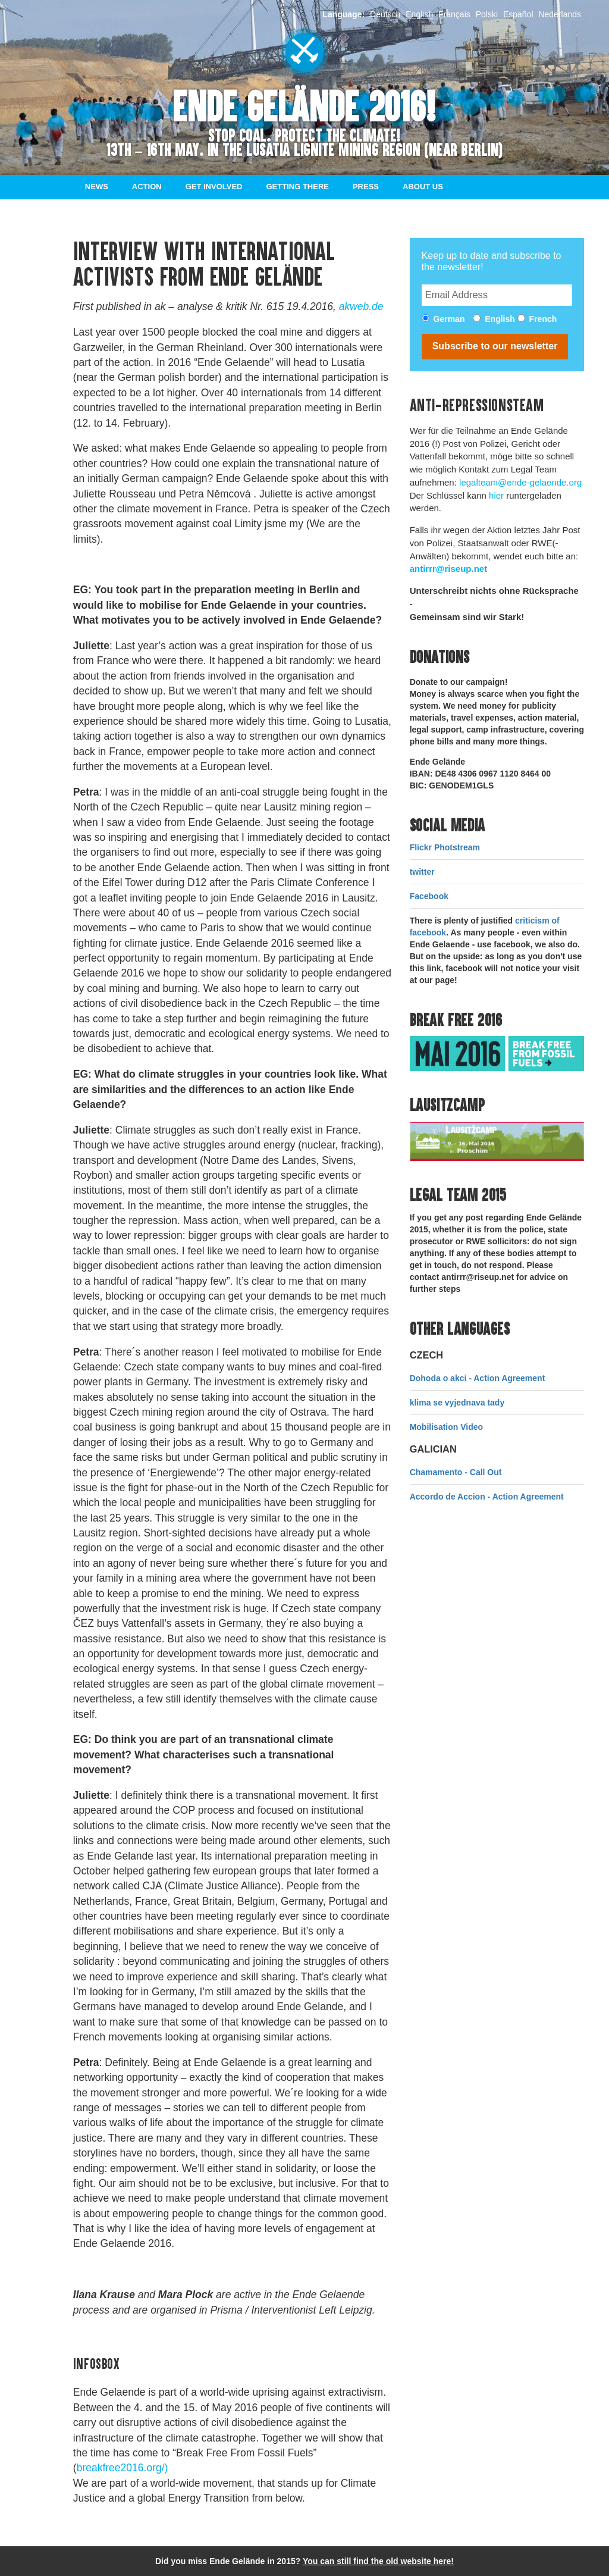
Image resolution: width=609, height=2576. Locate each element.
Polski (487, 14)
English (419, 14)
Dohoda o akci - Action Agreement (477, 1378)
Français (454, 14)
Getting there (297, 186)
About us (423, 186)
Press (366, 186)
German (449, 319)
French (543, 319)
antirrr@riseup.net (449, 569)
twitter (422, 872)
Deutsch (385, 14)
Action (147, 186)
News (96, 186)
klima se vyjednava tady (457, 1402)
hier (496, 495)
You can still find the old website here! (378, 2561)
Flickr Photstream (445, 847)
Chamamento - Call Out (456, 1472)
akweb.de (361, 306)
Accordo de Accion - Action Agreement (487, 1496)
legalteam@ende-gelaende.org (520, 482)
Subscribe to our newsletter (495, 346)
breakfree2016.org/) (122, 2468)
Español (518, 14)
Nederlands (559, 14)
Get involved (214, 186)
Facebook (429, 896)
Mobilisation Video (446, 1427)
